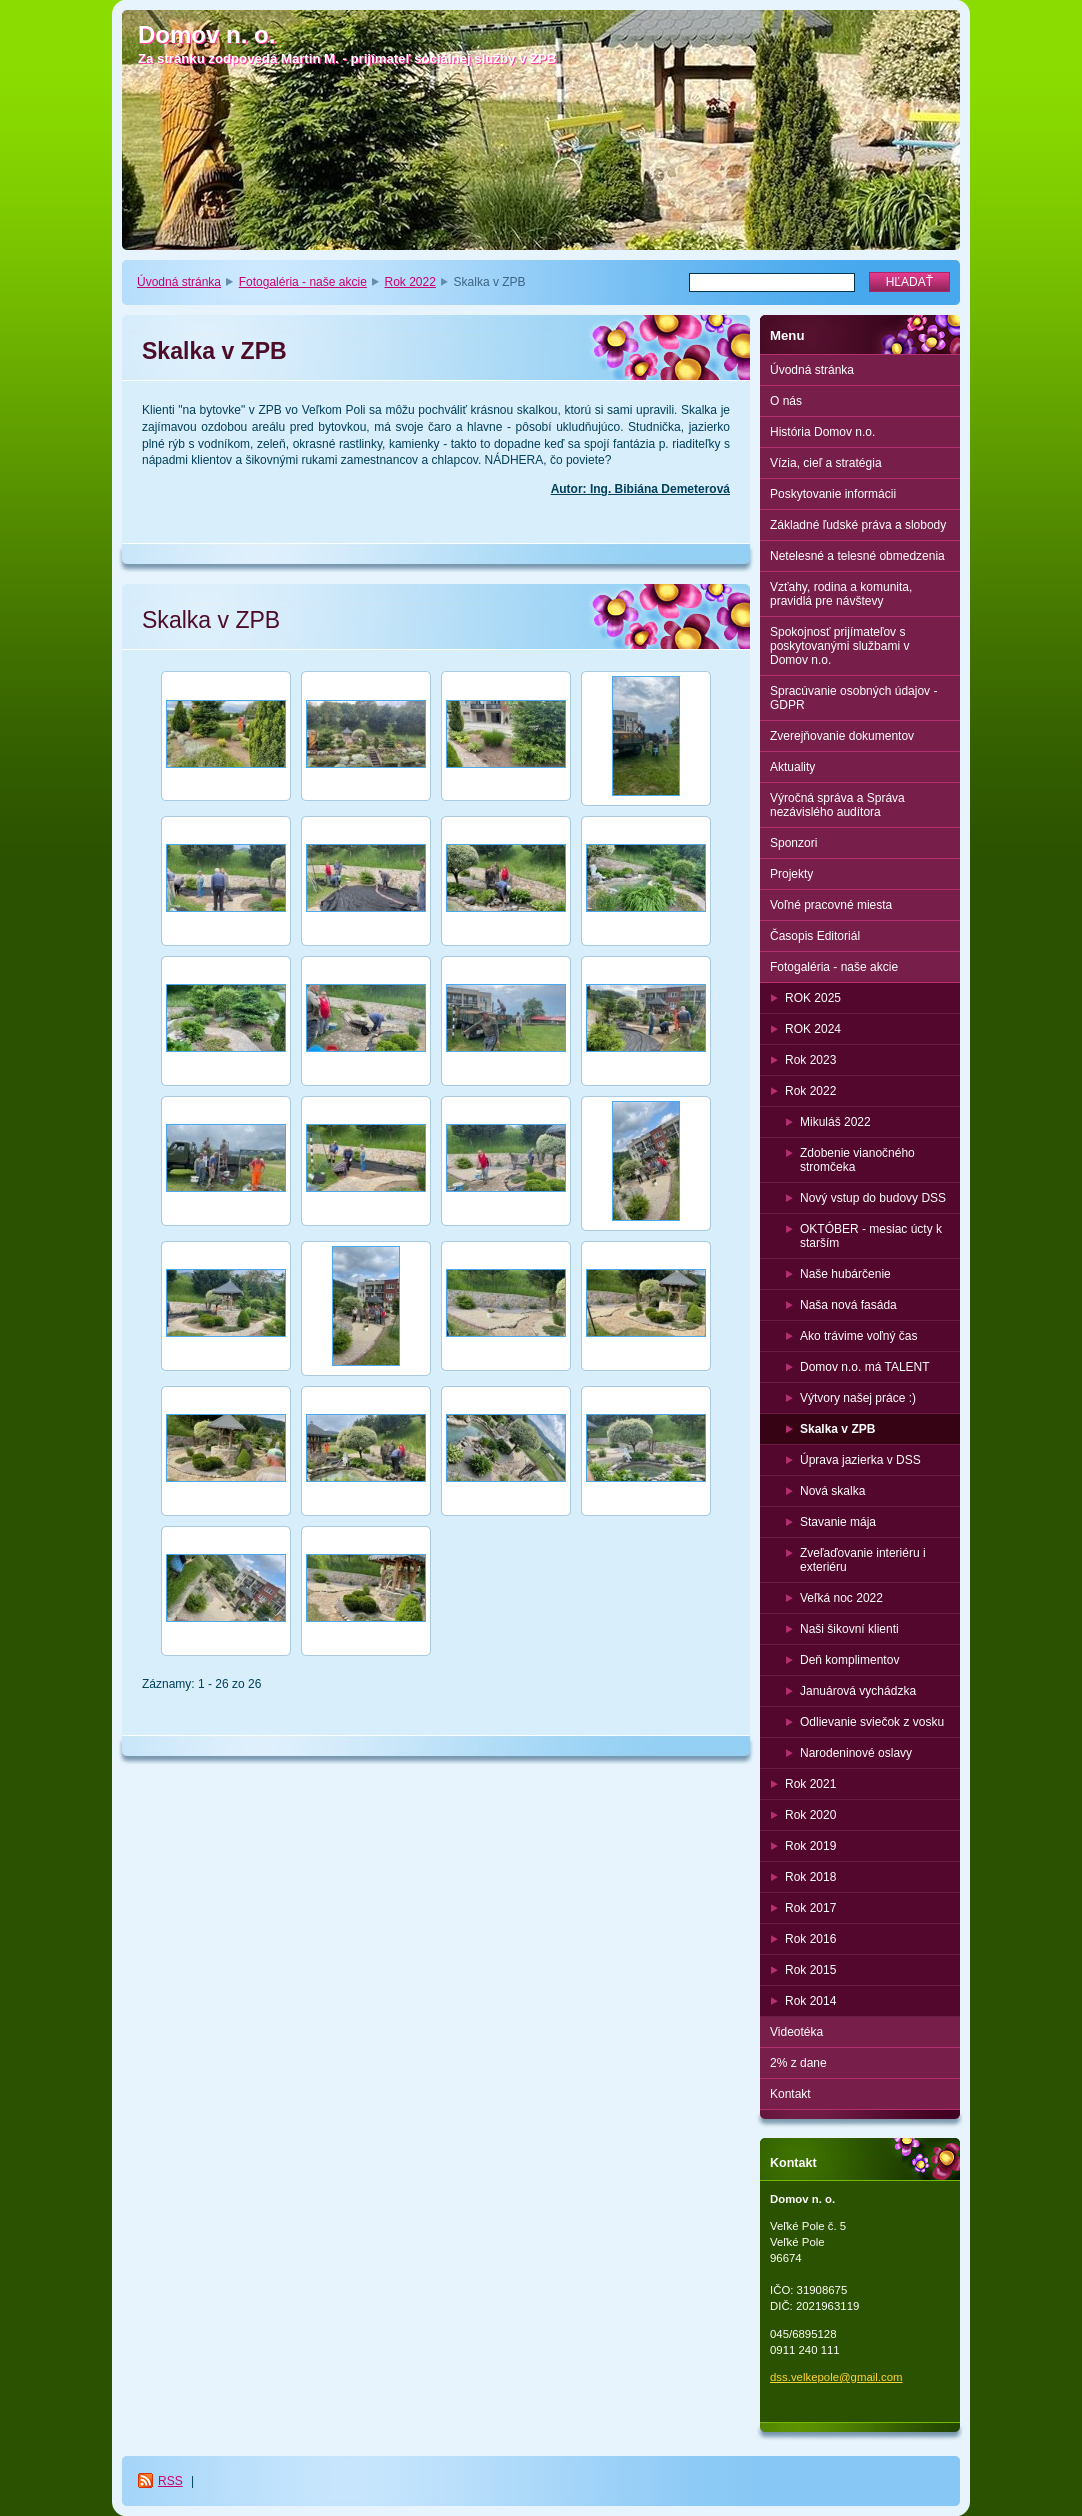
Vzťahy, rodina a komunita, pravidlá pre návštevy (841, 594)
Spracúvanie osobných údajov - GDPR (853, 698)
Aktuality (792, 767)
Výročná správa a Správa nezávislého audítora (837, 805)
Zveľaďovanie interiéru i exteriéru (863, 1560)
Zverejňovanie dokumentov (842, 736)
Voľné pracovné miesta (831, 905)
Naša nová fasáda (848, 1305)
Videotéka (796, 2032)
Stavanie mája (838, 1522)
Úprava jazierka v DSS (860, 1460)
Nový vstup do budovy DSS (873, 1198)
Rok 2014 (810, 2001)
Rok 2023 (810, 1060)
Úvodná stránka (179, 282)
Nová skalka (832, 1491)
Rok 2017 (810, 1908)
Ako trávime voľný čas (859, 1336)
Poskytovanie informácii (833, 494)
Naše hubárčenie (845, 1274)
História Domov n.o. (822, 432)
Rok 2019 (810, 1846)
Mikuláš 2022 (835, 1122)
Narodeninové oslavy (856, 1753)
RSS (170, 2481)
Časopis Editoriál (815, 936)
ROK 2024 (813, 1029)
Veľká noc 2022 (841, 1598)
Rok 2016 (810, 1939)
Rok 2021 (810, 1784)
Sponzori (793, 843)
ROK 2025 (813, 998)
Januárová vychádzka (858, 1691)
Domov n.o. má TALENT (865, 1367)
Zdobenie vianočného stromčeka (857, 1160)
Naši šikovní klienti (849, 1629)
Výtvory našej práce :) (858, 1398)
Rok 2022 (410, 282)
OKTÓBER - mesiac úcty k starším (871, 1236)
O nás (786, 401)
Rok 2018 (810, 1877)
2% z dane (798, 2063)
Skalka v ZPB (837, 1429)
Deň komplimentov (849, 1660)
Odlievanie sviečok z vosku (872, 1722)
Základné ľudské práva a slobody (858, 525)
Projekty (791, 874)
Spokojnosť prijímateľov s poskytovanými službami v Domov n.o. (839, 646)
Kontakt (790, 2094)
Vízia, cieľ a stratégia (826, 463)
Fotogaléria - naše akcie (303, 282)
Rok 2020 (810, 1815)
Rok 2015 (810, 1970)
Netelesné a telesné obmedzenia (857, 556)
